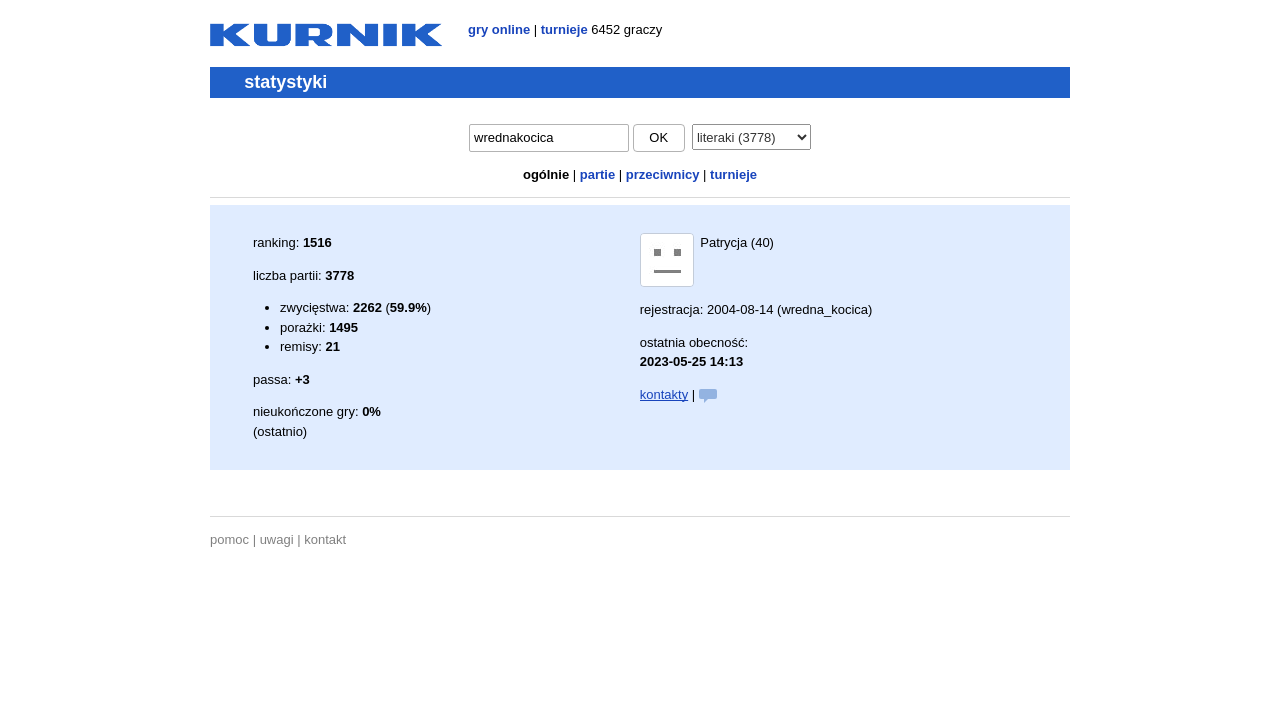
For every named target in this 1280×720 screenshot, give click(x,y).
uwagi (277, 539)
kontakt (325, 539)
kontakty (664, 394)
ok (658, 137)
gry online (499, 29)
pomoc (229, 539)
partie (597, 174)
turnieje (564, 29)
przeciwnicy (663, 174)
